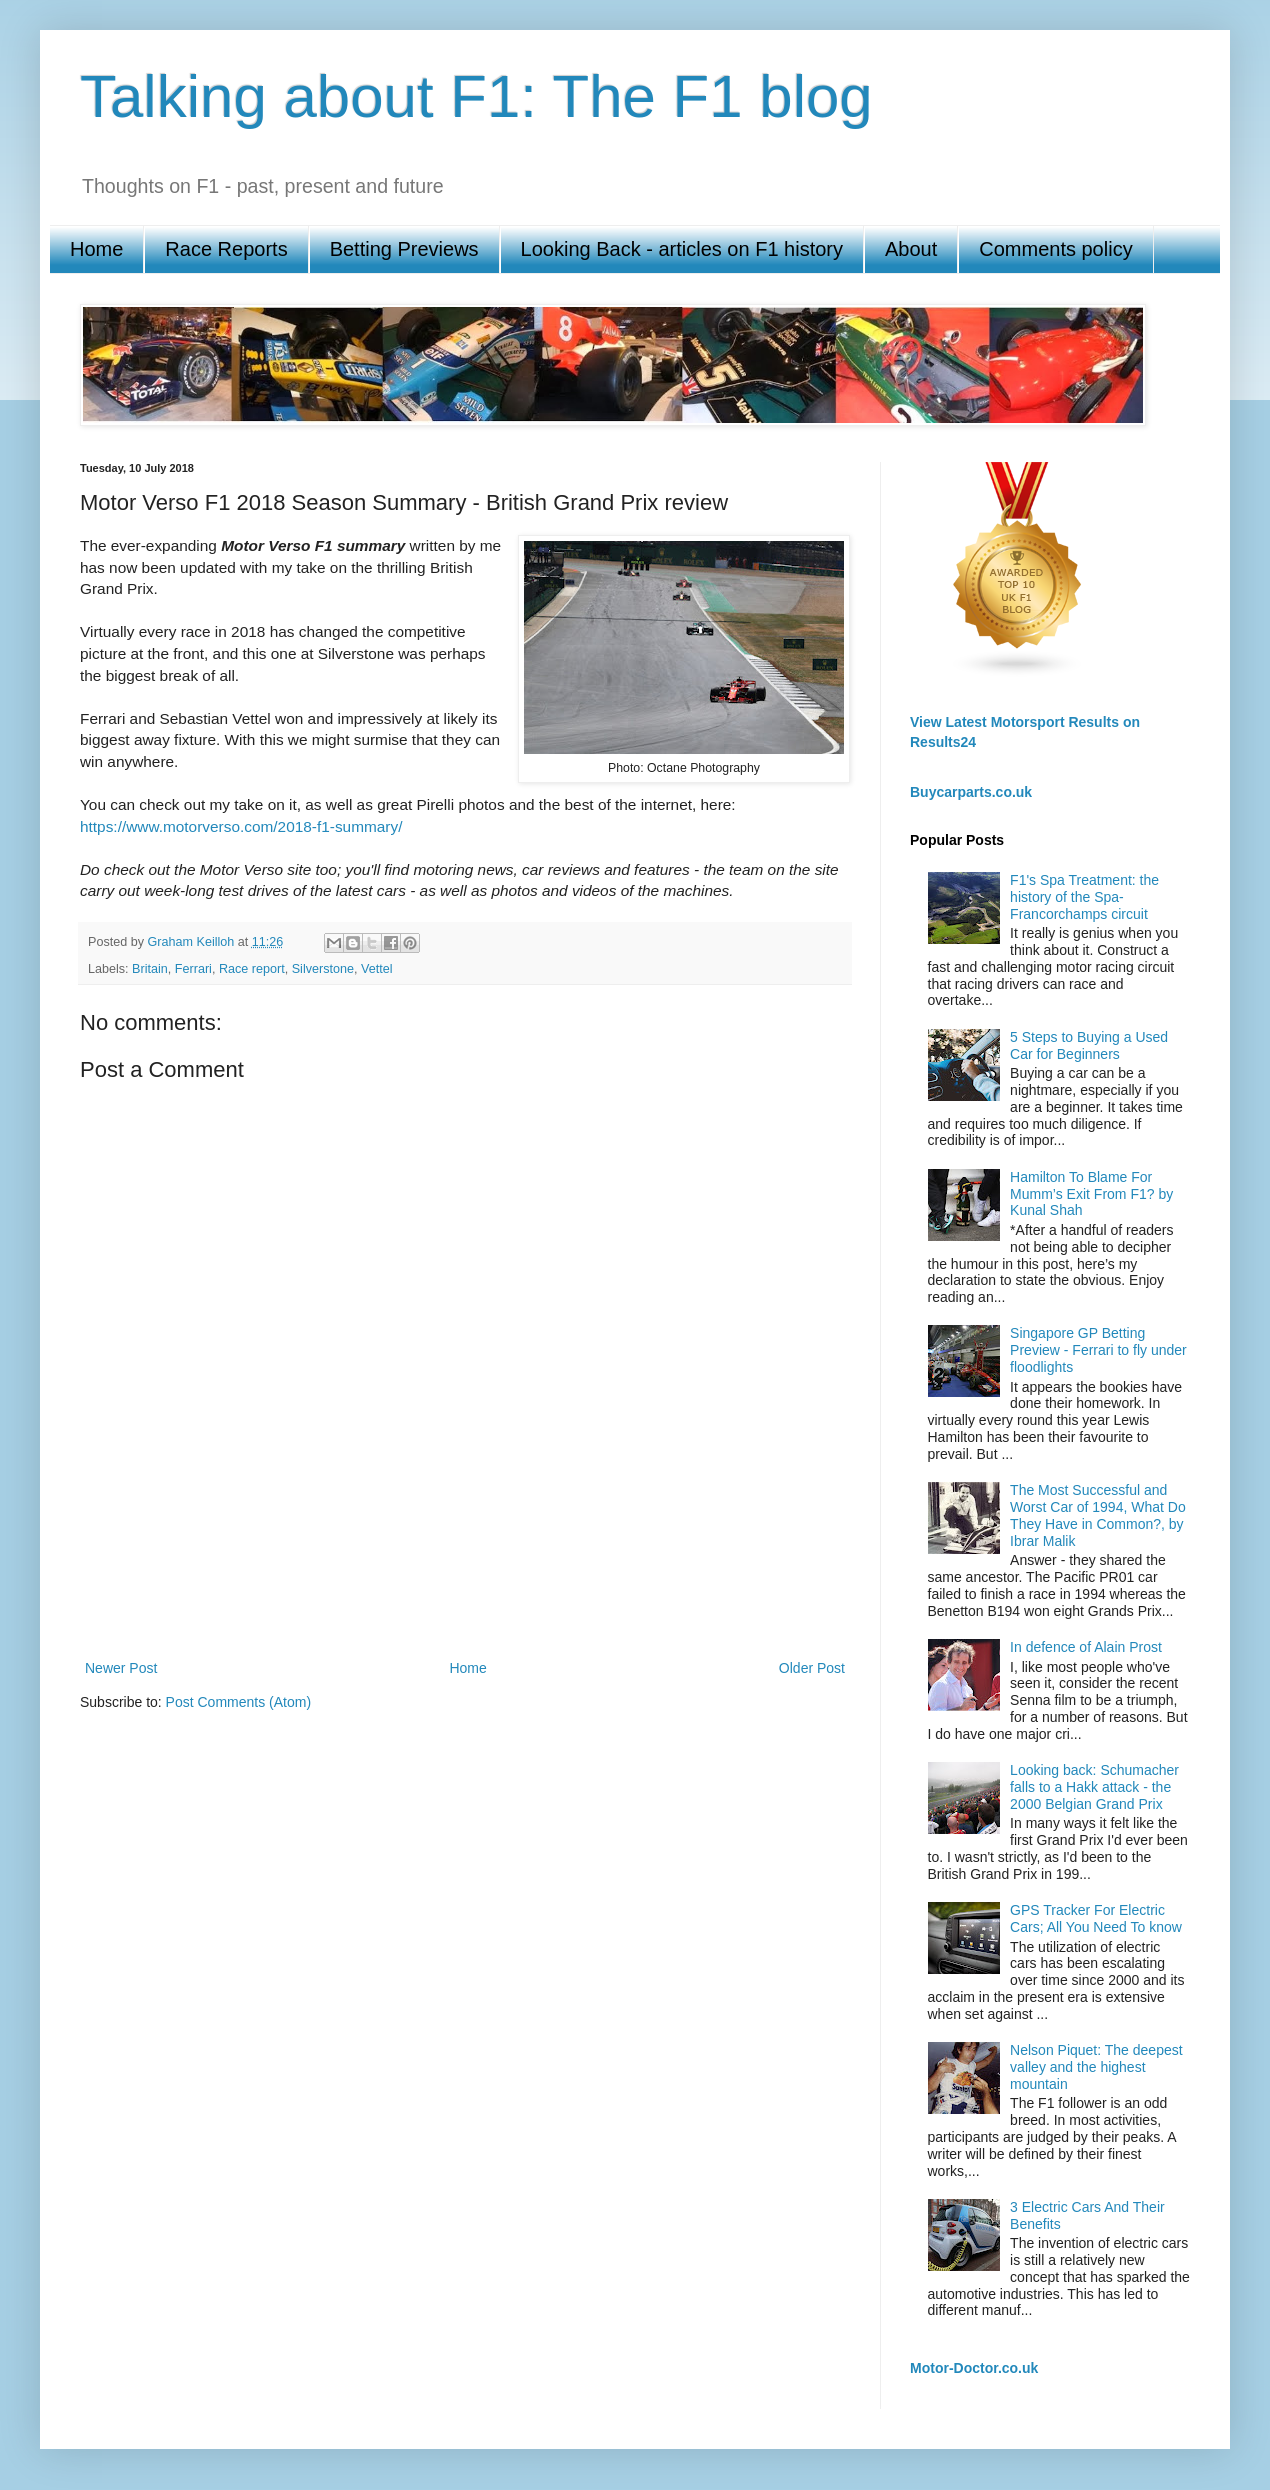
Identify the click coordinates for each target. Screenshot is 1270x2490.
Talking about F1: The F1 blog (476, 96)
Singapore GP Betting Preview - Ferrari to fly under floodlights (1098, 1350)
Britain (150, 969)
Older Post (812, 1668)
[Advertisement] (465, 1586)
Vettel (377, 969)
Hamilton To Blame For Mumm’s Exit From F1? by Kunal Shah (1091, 1194)
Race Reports (226, 249)
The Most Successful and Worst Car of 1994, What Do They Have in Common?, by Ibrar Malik (1098, 1515)
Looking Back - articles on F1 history (682, 249)
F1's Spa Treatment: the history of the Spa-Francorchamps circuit (1084, 897)
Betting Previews (404, 249)
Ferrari (193, 969)
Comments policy (1055, 249)
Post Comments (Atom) (238, 1702)
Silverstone (323, 969)
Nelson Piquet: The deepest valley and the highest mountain (1096, 2067)
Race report (252, 969)
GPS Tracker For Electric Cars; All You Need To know (1096, 1918)
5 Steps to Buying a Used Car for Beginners (1089, 1045)
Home (96, 249)
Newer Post (121, 1668)
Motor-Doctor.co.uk (974, 2368)
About (911, 249)
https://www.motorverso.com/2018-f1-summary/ (241, 826)
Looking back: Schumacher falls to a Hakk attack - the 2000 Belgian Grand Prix (1094, 1787)
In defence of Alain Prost (1086, 1647)
